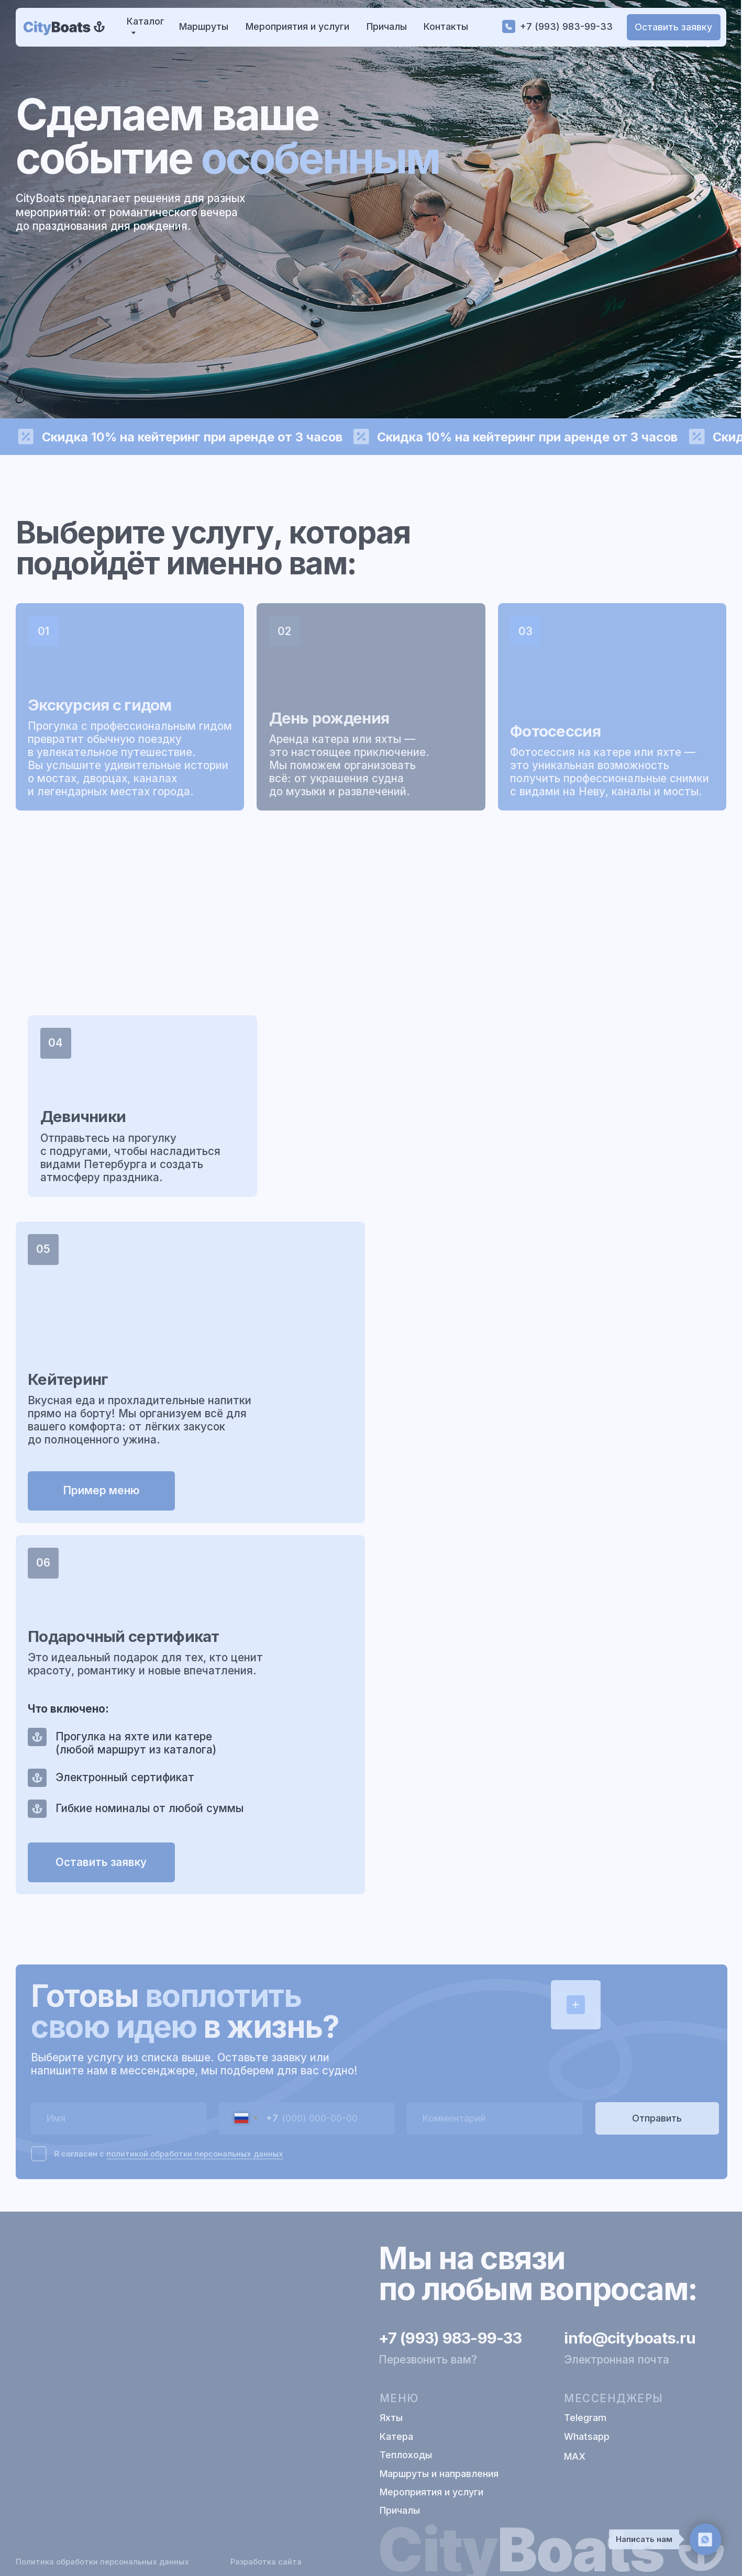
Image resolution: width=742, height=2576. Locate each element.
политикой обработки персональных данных (194, 2152)
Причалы (387, 26)
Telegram (585, 2417)
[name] (119, 2117)
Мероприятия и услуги (297, 26)
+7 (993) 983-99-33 (566, 26)
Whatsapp (587, 2436)
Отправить (657, 2116)
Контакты (446, 26)
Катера (396, 2436)
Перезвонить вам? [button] (428, 2359)
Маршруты (203, 26)
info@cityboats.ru (629, 2337)
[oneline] (495, 2117)
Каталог (145, 21)
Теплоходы (406, 2454)
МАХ (574, 2456)
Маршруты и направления (439, 2473)
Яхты (391, 2417)
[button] (674, 27)
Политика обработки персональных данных (102, 2562)
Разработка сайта (266, 2562)
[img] (65, 27)
